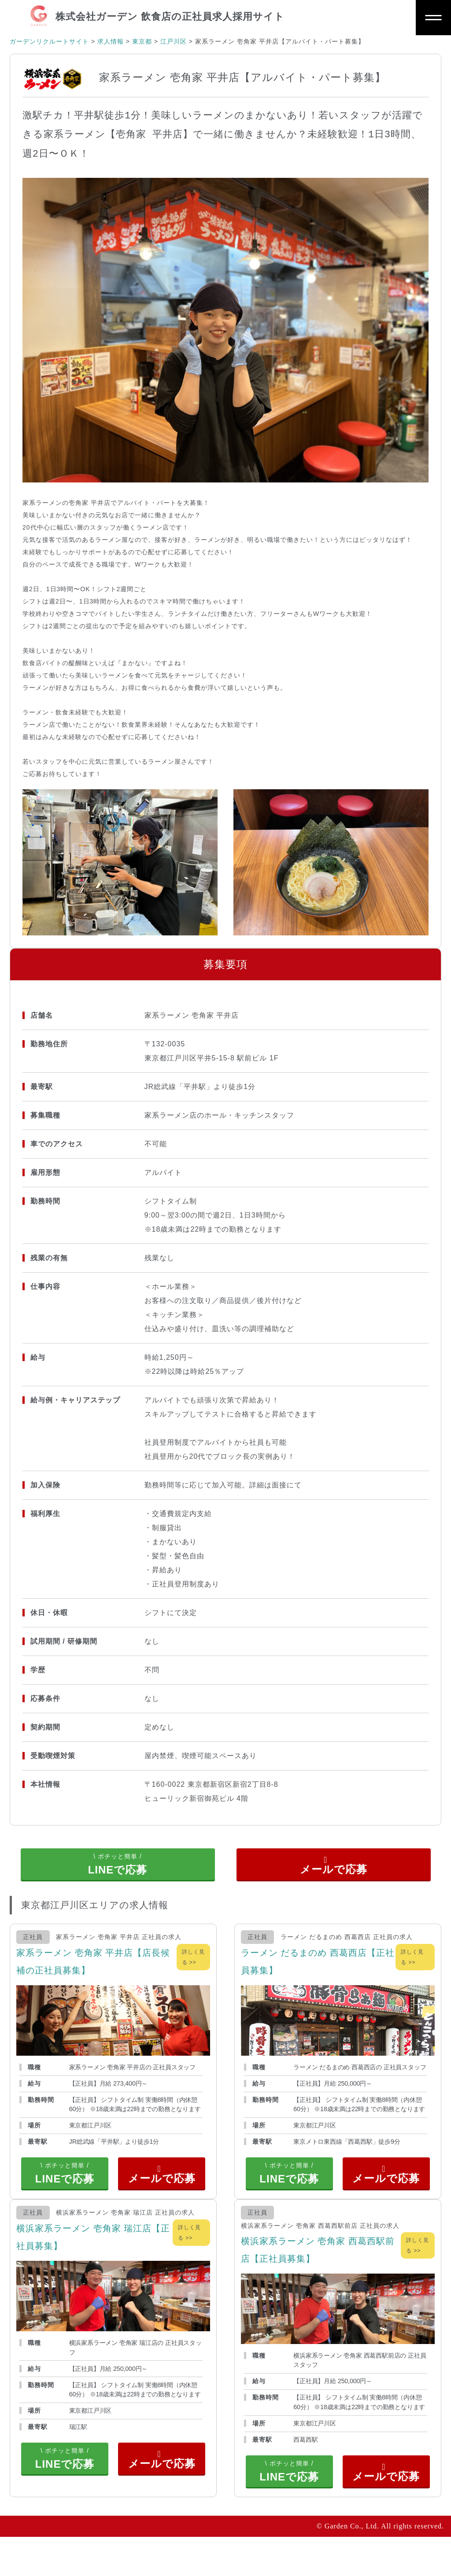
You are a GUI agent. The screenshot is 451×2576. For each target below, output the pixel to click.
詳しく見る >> (193, 1970)
